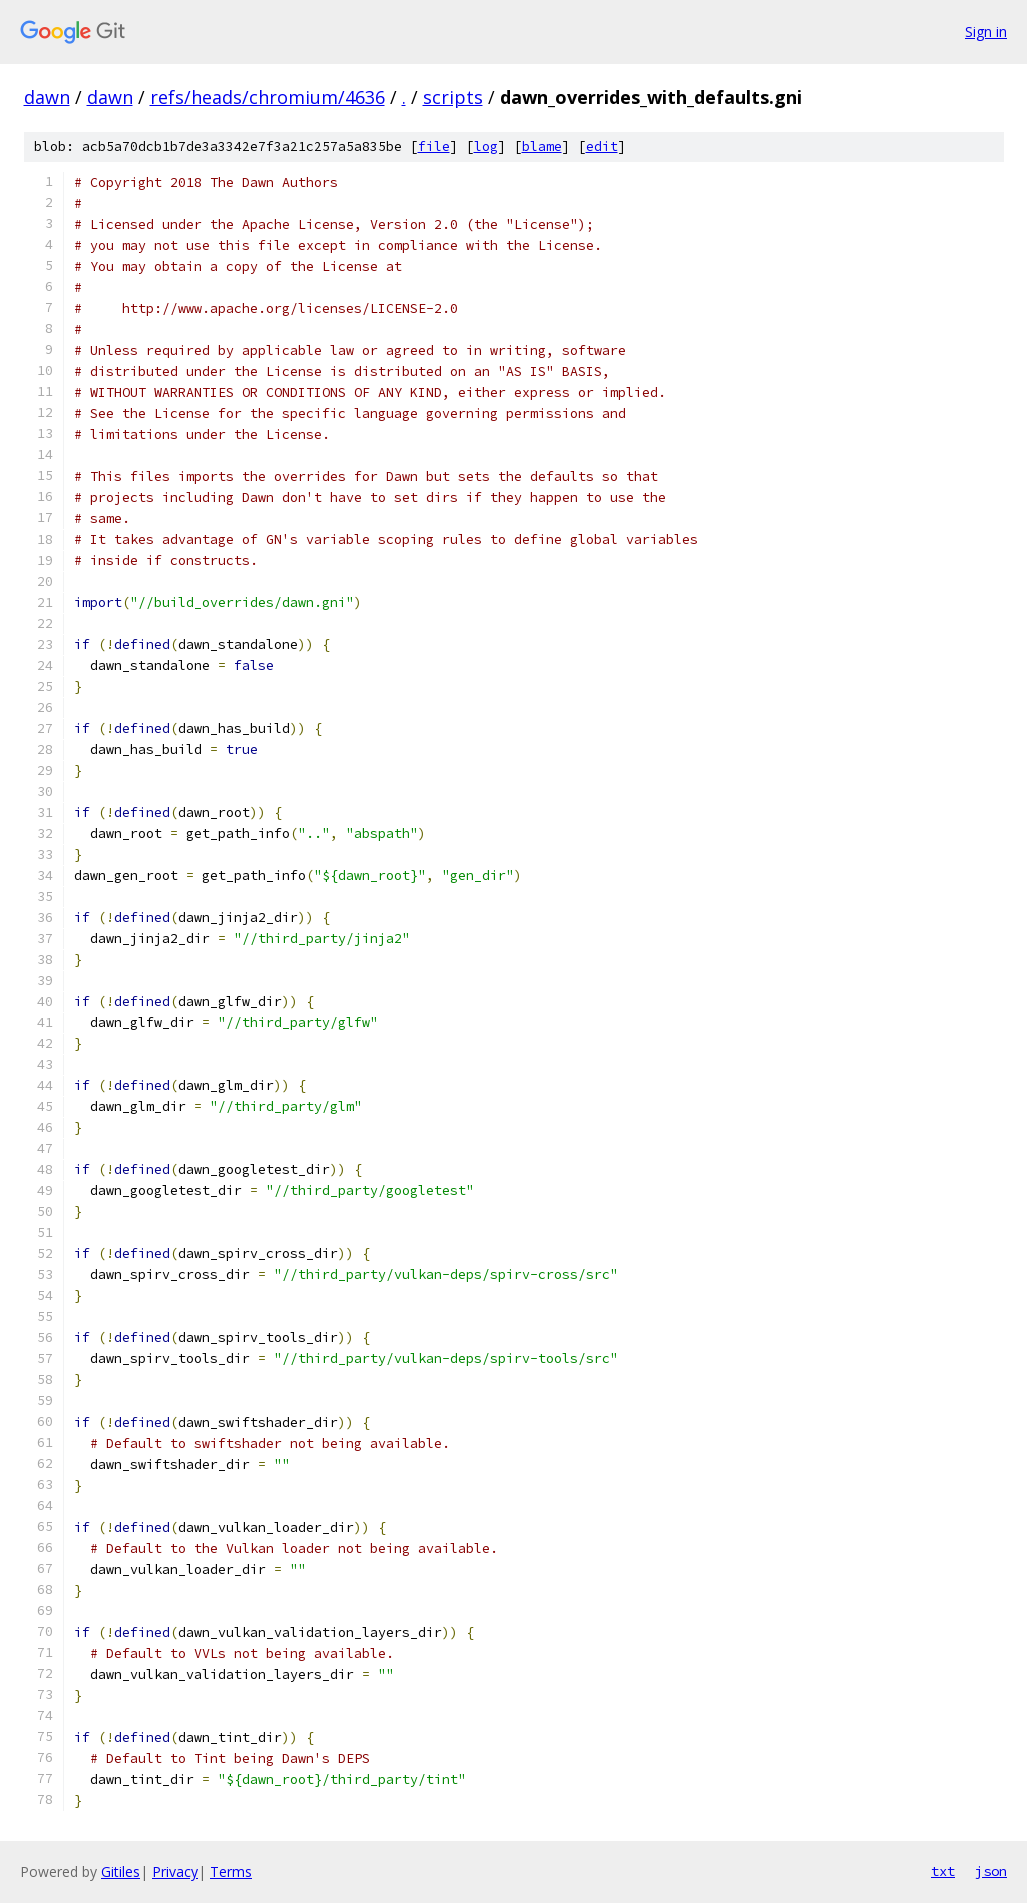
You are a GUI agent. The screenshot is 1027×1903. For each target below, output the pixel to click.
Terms (231, 1871)
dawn (47, 97)
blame (542, 146)
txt (943, 1871)
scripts (453, 97)
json (991, 1871)
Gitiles (120, 1871)
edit (602, 146)
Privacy (175, 1871)
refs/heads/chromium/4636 (267, 97)
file (434, 146)
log (486, 146)
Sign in (986, 31)
